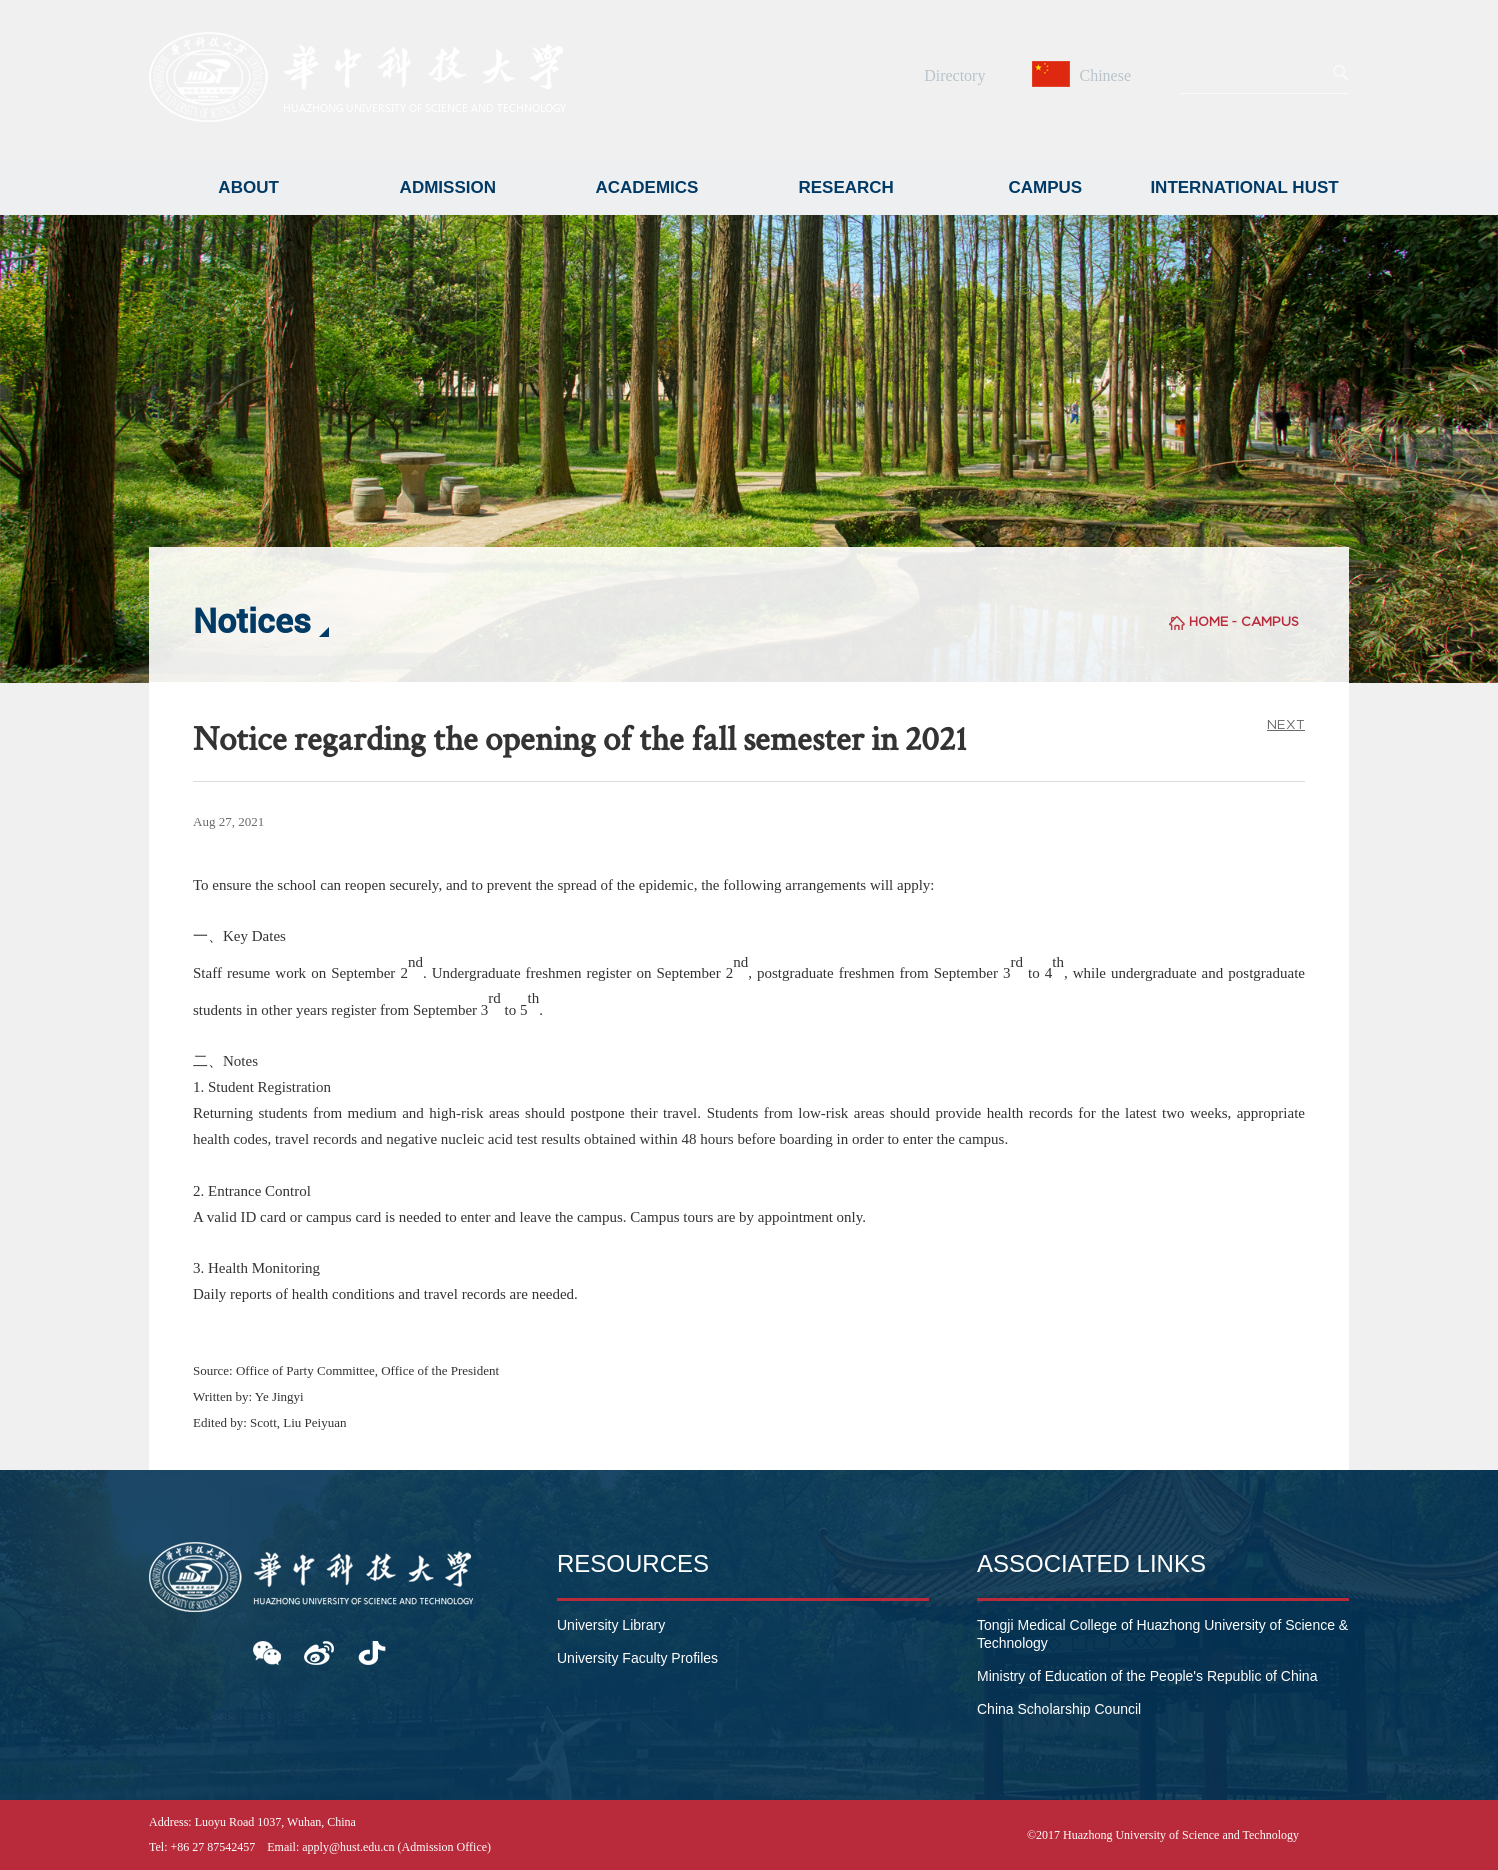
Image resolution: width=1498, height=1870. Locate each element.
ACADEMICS (646, 187)
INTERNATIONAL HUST (1244, 187)
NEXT (1286, 724)
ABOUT (248, 187)
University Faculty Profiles (637, 1658)
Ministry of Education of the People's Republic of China (1147, 1676)
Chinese (1084, 75)
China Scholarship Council (1059, 1709)
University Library (611, 1625)
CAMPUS (1046, 187)
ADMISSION (448, 187)
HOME (1208, 621)
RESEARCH (845, 187)
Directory (954, 75)
